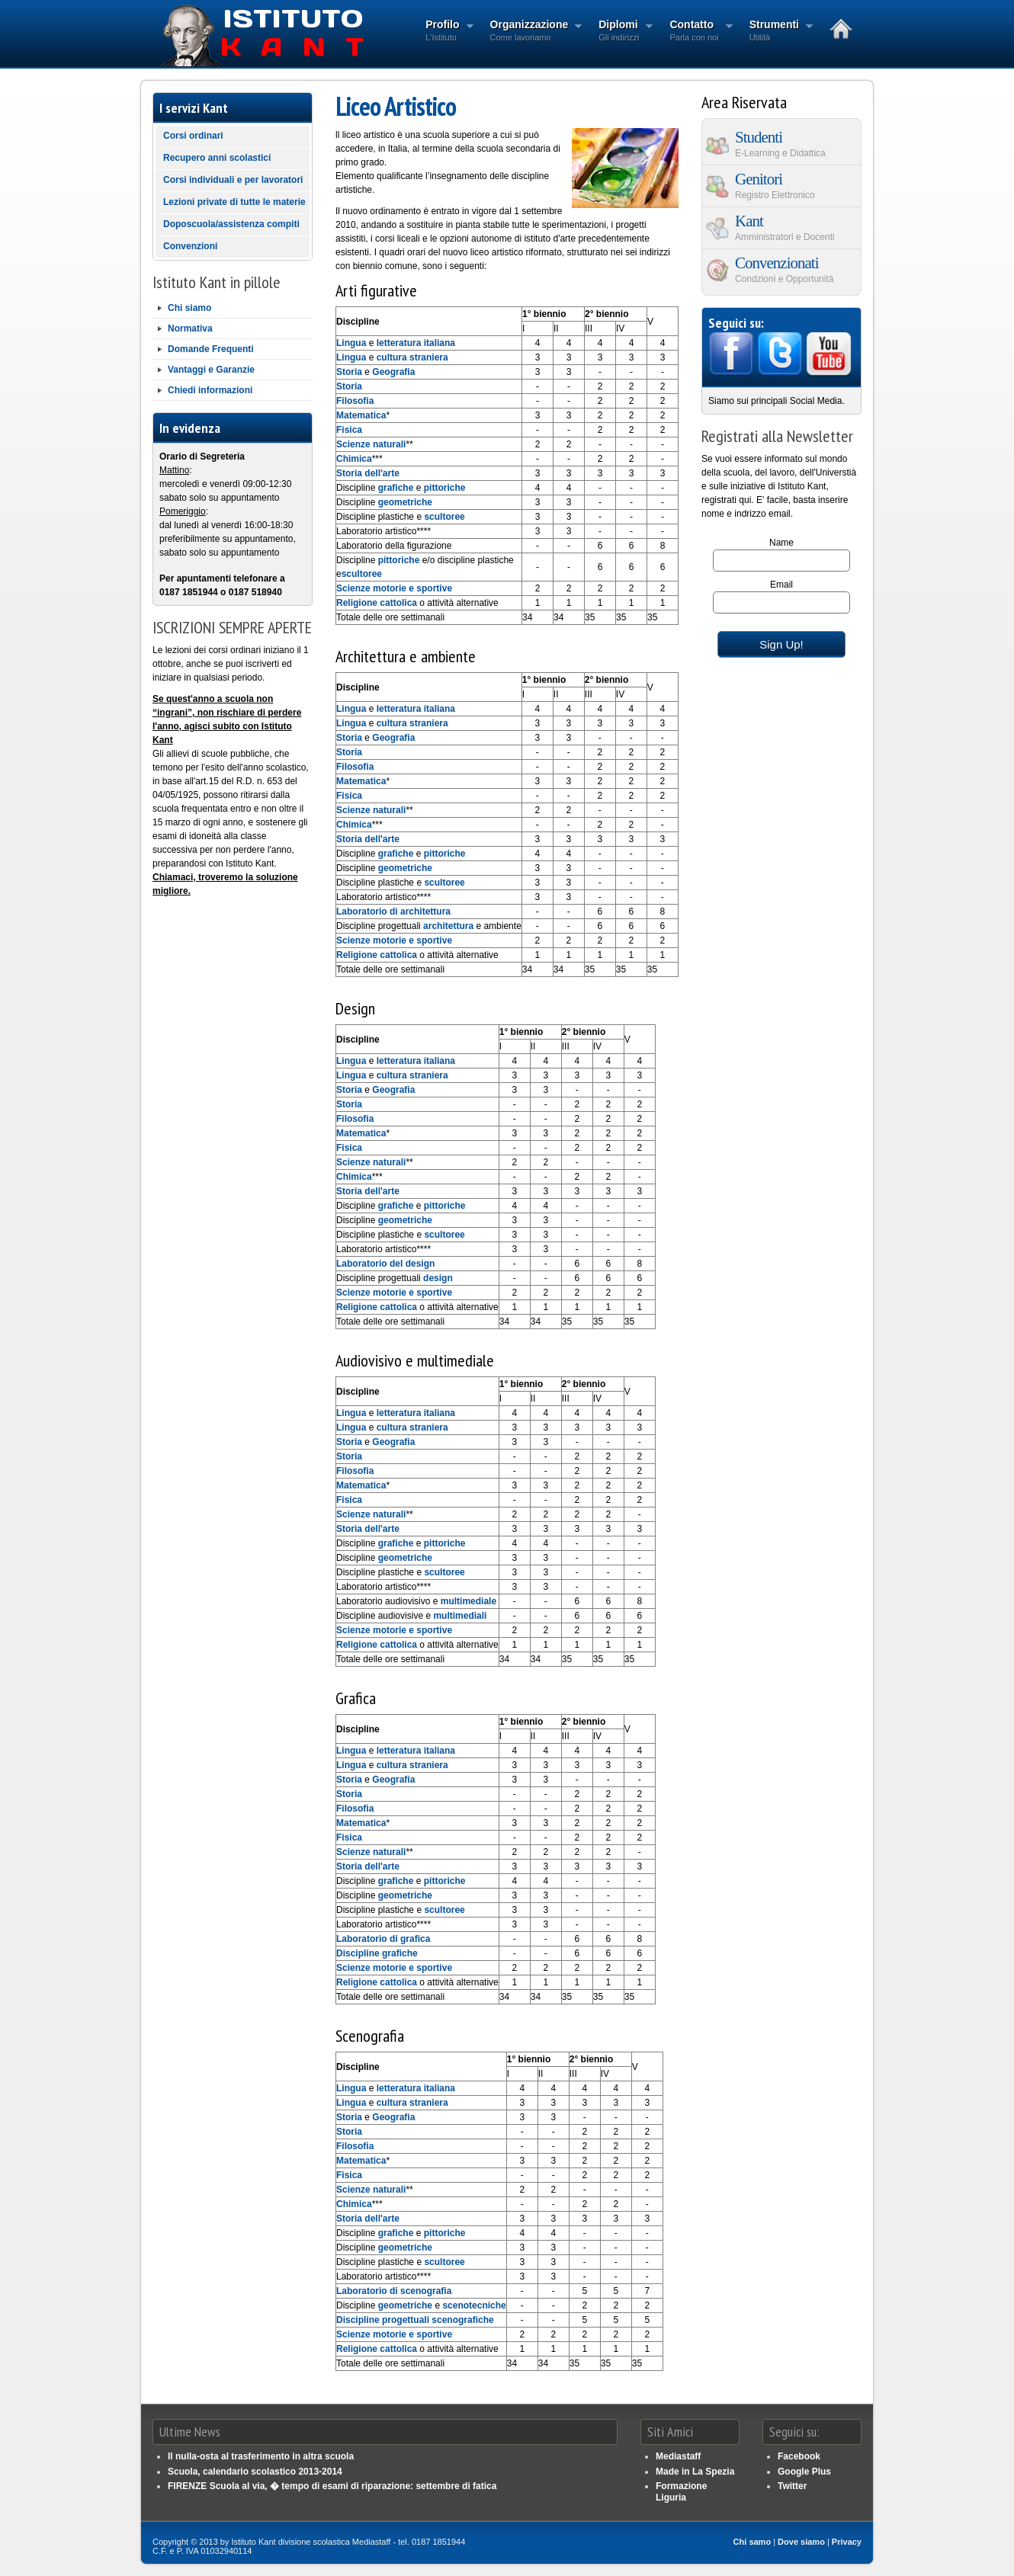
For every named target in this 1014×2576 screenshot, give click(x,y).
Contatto (696, 31)
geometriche (405, 502)
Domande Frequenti (211, 349)
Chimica (354, 458)
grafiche (396, 487)
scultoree (444, 516)
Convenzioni (190, 246)
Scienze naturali (371, 444)
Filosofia (355, 401)
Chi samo (752, 2541)
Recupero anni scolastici (217, 157)
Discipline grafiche (377, 1953)
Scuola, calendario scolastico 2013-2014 (255, 2471)
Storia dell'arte (368, 473)
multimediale (468, 1601)
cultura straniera (412, 357)
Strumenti (776, 31)
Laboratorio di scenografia (393, 2291)
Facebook (799, 2456)
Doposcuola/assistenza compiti (231, 224)
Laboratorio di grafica (383, 1939)
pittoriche (445, 487)
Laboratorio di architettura (393, 911)
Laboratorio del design (385, 1263)
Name (781, 542)
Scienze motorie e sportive (394, 588)
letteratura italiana (416, 343)
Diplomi (621, 31)
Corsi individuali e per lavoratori (233, 180)
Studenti (782, 143)
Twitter (792, 2486)
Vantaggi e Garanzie (211, 369)
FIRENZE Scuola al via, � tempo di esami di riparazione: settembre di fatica (332, 2486)
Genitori (782, 185)
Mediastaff (678, 2456)
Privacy (847, 2541)
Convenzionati (782, 269)
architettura (448, 926)
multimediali (459, 1615)
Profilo (444, 31)
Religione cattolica (376, 603)
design (438, 1278)
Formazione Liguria (681, 2491)
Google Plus (804, 2471)
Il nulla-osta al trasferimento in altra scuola (261, 2456)
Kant (782, 227)
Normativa (190, 328)
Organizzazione (531, 31)
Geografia (393, 372)
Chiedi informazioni (210, 390)
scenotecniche (473, 2305)
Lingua (351, 343)
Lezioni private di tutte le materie (234, 202)
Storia (349, 372)
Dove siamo (801, 2541)
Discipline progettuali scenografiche (415, 2320)
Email (781, 584)
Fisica (349, 430)
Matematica (361, 415)
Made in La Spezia (695, 2471)
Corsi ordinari (193, 135)
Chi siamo (189, 308)
